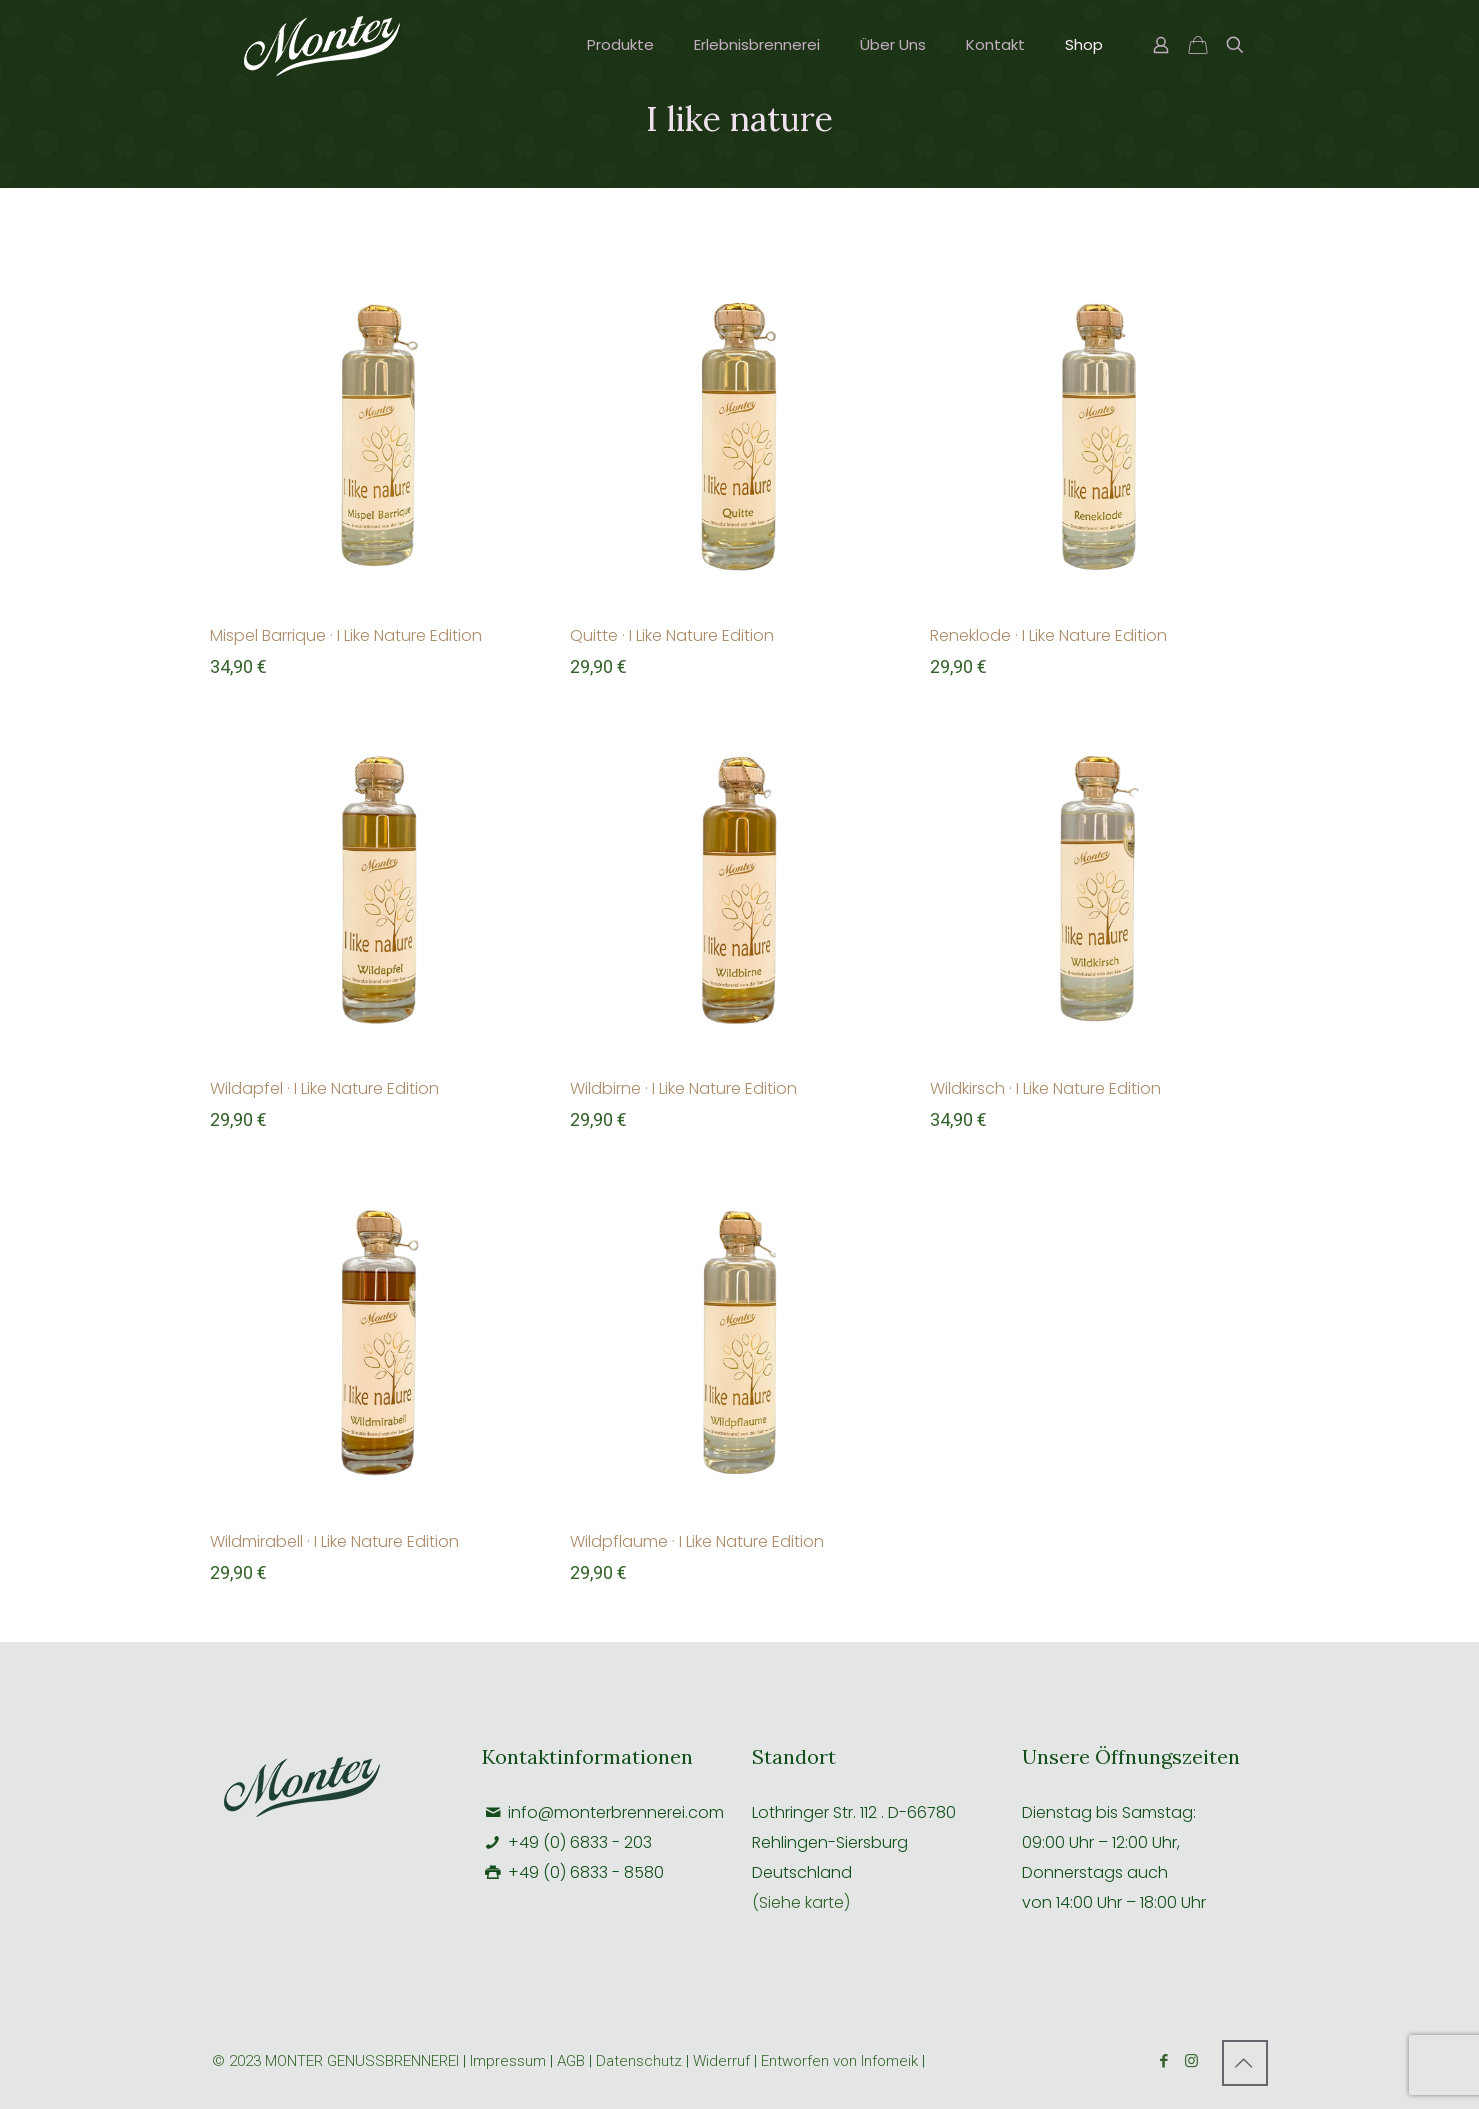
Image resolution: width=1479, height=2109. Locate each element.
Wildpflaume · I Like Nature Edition (697, 1541)
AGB (571, 2061)
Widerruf (723, 2061)
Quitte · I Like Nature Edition (672, 635)
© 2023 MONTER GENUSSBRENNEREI (337, 2061)
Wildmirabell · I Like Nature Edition (334, 1541)
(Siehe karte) (801, 1902)
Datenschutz (639, 2061)
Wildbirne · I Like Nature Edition (683, 1088)
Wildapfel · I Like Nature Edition (324, 1088)
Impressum (508, 2061)
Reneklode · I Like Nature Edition (1048, 635)
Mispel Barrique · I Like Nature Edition (346, 635)
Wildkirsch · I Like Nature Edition (1045, 1088)
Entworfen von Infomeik (839, 2061)
